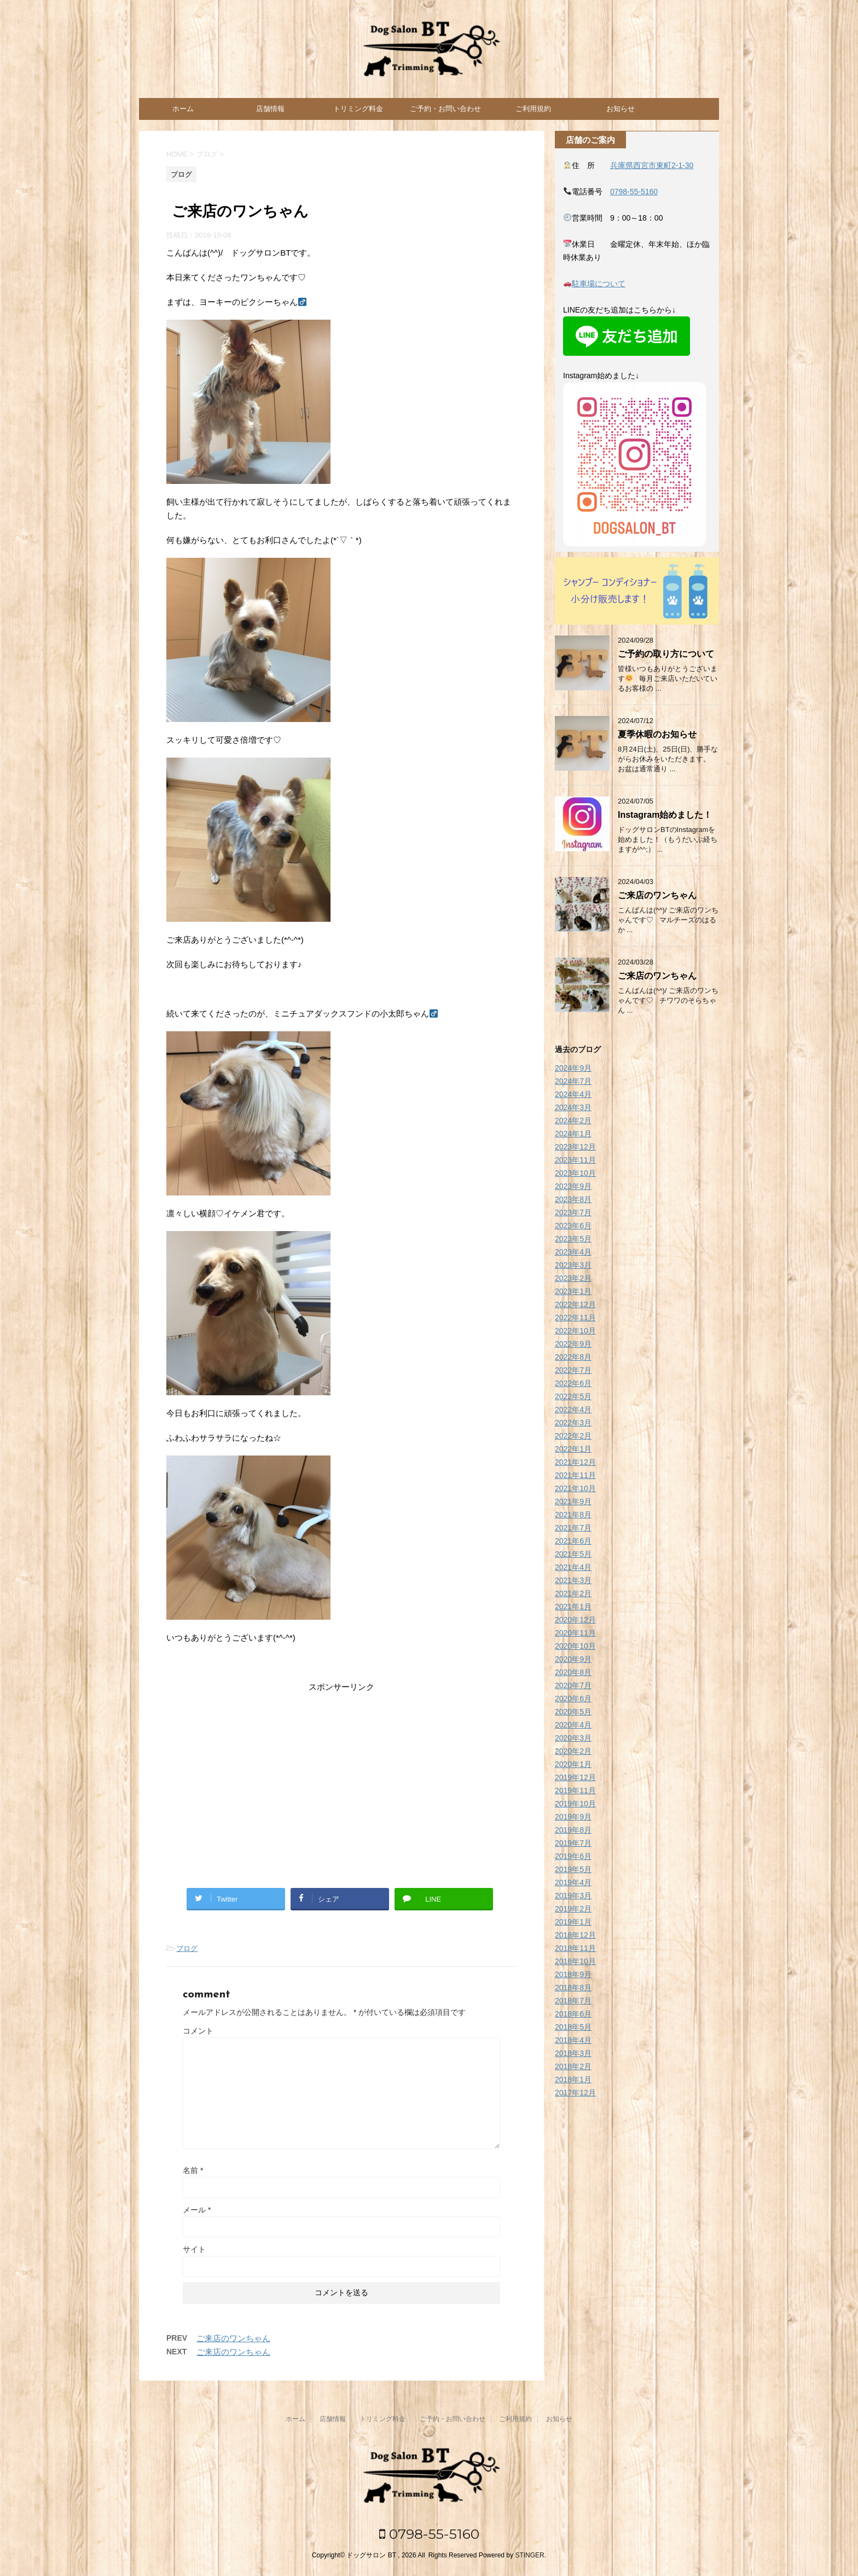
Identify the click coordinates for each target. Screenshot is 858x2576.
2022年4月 (573, 1409)
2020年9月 (573, 1659)
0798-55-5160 (634, 191)
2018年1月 (573, 2079)
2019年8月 (573, 1830)
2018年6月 (573, 2013)
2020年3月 (573, 1738)
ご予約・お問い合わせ (445, 109)
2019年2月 (573, 1908)
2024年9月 (573, 1068)
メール (197, 2209)
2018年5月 (573, 2027)
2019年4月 (573, 1882)
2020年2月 (573, 1751)
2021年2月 (573, 1593)
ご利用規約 (533, 109)
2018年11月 (575, 1948)
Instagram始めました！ (665, 814)
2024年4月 (573, 1094)
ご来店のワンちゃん (233, 2338)
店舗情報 (270, 109)
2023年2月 (573, 1278)
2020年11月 (575, 1632)
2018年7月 (573, 2000)
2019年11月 (575, 1790)
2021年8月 (573, 1514)
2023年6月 (573, 1225)
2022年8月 (573, 1357)
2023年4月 (573, 1251)
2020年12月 (575, 1619)
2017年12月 (575, 2092)
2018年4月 (573, 2040)
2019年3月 (573, 1895)
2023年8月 (573, 1199)
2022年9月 (573, 1343)
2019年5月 (573, 1869)
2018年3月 (573, 2053)
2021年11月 (575, 1475)
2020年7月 (573, 1685)
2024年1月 (573, 1133)
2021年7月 (573, 1527)
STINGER (529, 2555)
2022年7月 (573, 1370)
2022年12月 (575, 1304)
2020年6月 (573, 1698)
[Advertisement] (341, 1781)
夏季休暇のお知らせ (657, 734)
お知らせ (620, 109)
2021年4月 (573, 1567)
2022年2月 (573, 1435)
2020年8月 (573, 1672)
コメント (198, 2030)
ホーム (183, 109)
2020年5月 (573, 1711)
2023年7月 (573, 1212)
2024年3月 (573, 1107)
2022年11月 (575, 1317)
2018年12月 (575, 1935)
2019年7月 (573, 1843)
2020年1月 (573, 1764)
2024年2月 (573, 1120)
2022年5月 (573, 1396)
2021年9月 (573, 1501)
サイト (194, 2249)
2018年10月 (575, 1961)
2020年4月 (573, 1724)
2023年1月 (573, 1291)
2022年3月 (573, 1422)
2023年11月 (575, 1160)
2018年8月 (573, 1987)
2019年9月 (573, 1816)
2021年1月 (573, 1606)
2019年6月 (573, 1856)
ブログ (187, 1948)
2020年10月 (575, 1646)
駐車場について (598, 283)
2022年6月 (573, 1383)
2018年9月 (573, 1974)
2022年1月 (573, 1449)
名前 (193, 2170)
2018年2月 (573, 2066)
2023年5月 (573, 1238)
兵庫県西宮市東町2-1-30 (651, 165)
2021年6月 (573, 1541)
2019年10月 (575, 1803)
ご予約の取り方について (666, 654)
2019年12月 (575, 1777)
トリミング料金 (358, 109)
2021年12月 (575, 1462)
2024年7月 (573, 1081)
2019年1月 (573, 1921)
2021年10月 (575, 1488)
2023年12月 (575, 1146)
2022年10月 (575, 1330)
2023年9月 (573, 1186)
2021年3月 (573, 1580)
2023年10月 (575, 1173)
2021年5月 (573, 1554)
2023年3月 (573, 1265)
